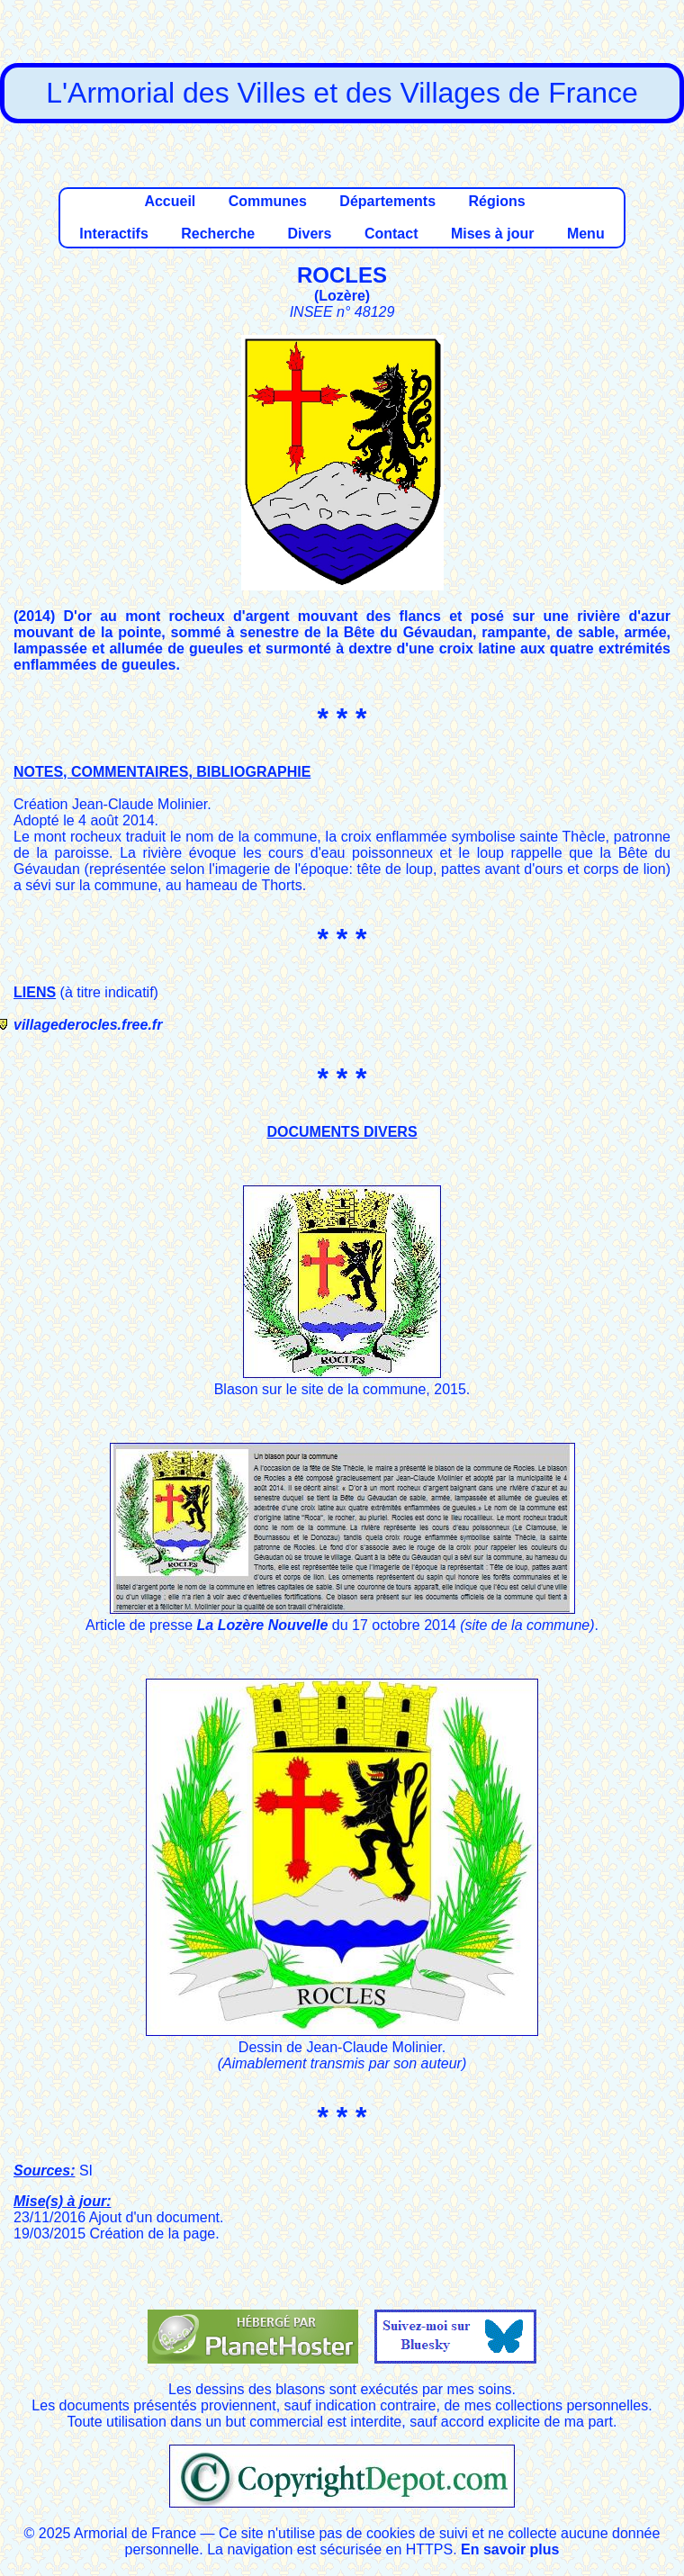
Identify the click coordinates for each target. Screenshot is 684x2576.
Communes (268, 201)
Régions (496, 201)
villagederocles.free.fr (88, 1024)
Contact (391, 233)
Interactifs (113, 233)
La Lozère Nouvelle (262, 1625)
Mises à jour (492, 233)
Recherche (218, 233)
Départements (387, 201)
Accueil (169, 201)
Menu (586, 233)
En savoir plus (510, 2549)
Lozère (342, 295)
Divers (310, 233)
